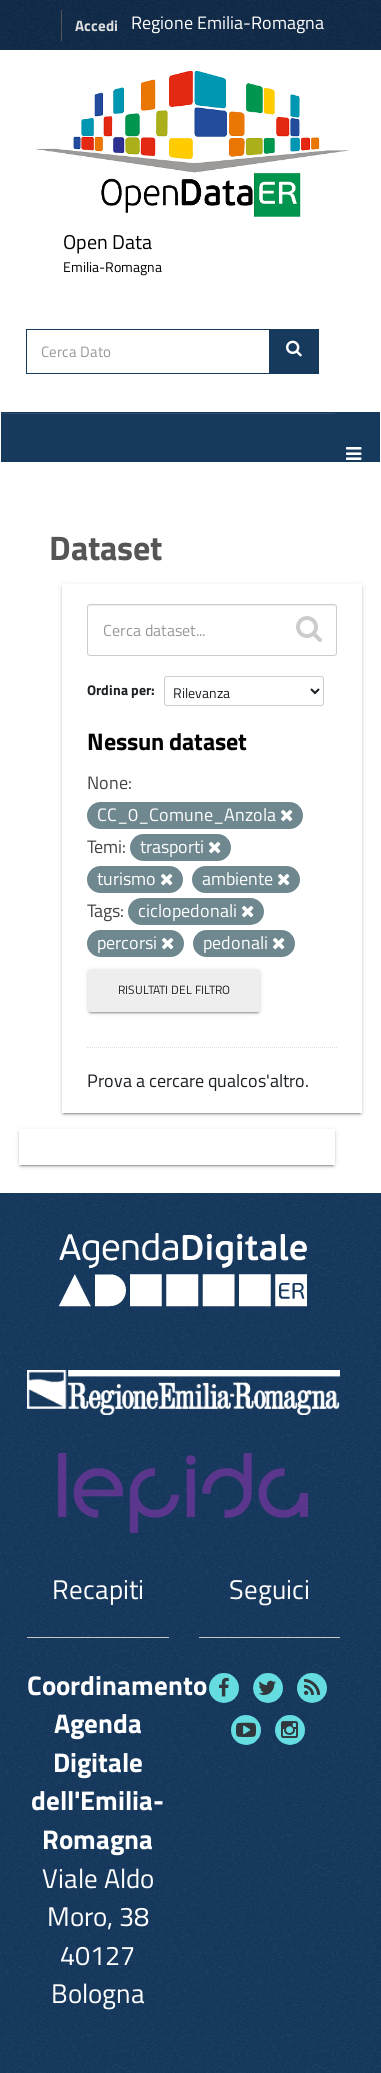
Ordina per (119, 689)
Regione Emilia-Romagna (227, 22)
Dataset (105, 547)
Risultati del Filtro (174, 989)
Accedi (96, 25)
